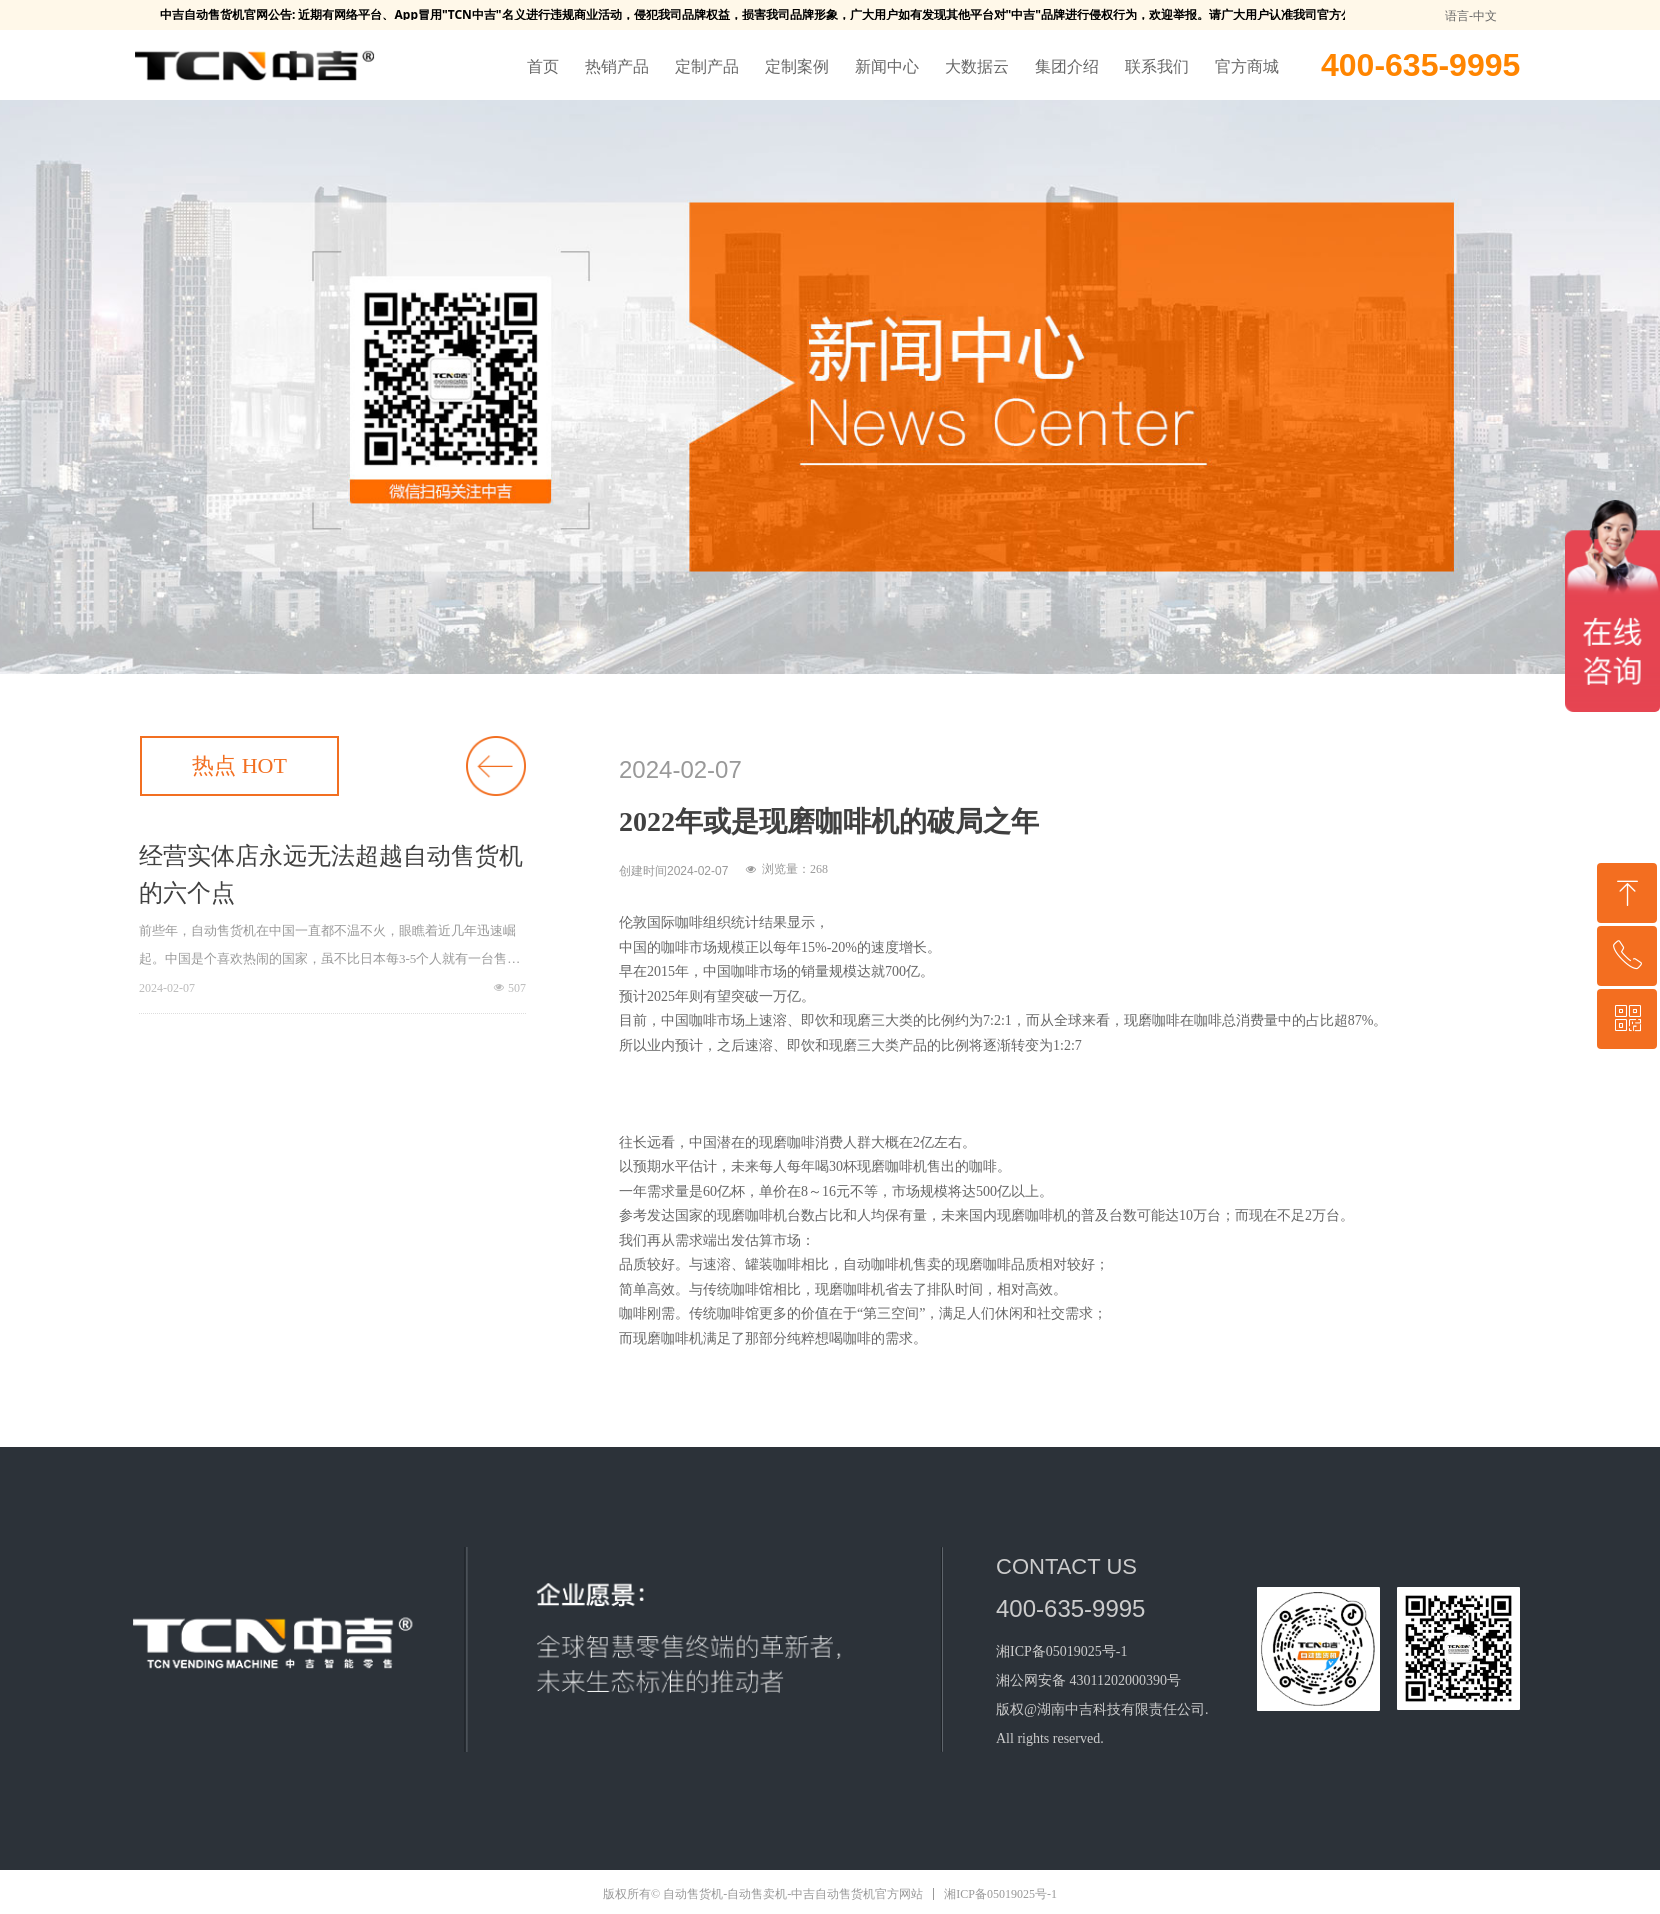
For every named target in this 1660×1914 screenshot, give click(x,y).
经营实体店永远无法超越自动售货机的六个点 (331, 874)
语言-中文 (1471, 16)
